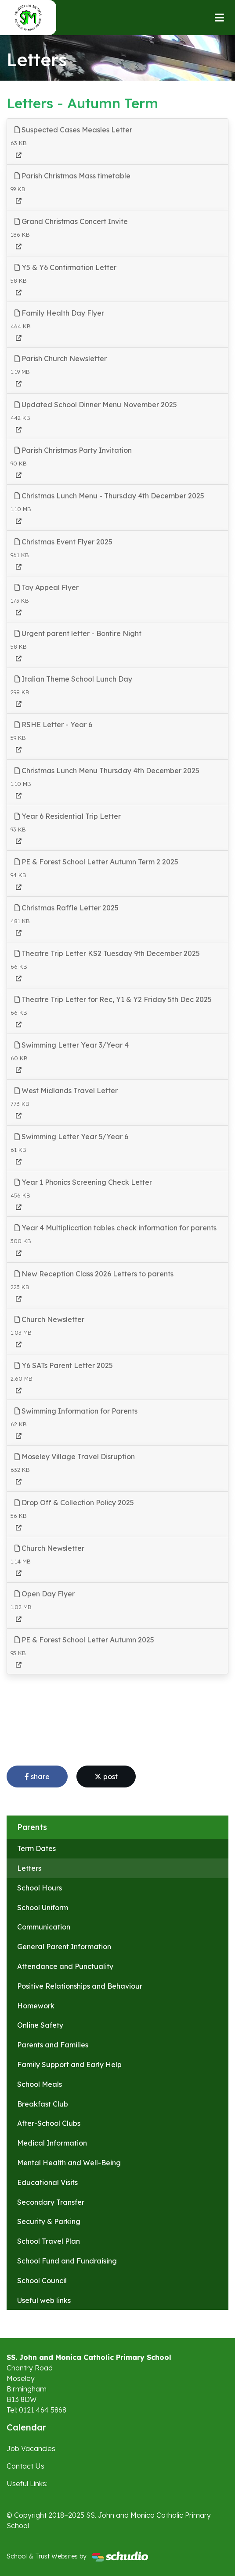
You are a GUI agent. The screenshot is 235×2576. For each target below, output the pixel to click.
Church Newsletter (49, 1319)
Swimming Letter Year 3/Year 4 (71, 1045)
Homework (35, 2005)
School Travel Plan (48, 2241)
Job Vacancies (31, 2448)
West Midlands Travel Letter (66, 1090)
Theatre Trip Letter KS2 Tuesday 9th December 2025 (107, 953)
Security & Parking (48, 2221)
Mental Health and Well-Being (69, 2162)
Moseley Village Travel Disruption (74, 1456)
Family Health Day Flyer (59, 313)
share (37, 1776)
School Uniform (42, 1907)
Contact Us (25, 2466)
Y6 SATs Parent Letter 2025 (63, 1365)
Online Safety (40, 2025)
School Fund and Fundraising (67, 2260)
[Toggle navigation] (219, 17)
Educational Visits (47, 2182)
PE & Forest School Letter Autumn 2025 (84, 1639)
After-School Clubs (48, 2123)
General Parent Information (64, 1946)
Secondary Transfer (50, 2202)
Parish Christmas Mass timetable (72, 175)
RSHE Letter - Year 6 (53, 724)
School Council (42, 2280)
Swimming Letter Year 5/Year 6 (71, 1136)
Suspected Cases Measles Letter (73, 129)
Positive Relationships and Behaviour (79, 1986)
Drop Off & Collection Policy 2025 (74, 1502)
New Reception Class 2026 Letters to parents (94, 1273)
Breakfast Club (42, 2104)
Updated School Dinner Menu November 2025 (95, 404)
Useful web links (44, 2300)
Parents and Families (52, 2044)
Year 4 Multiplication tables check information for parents (115, 1227)
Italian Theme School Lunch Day (73, 679)
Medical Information (52, 2143)
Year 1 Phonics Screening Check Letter (83, 1182)
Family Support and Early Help (69, 2064)
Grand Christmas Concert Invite (71, 221)
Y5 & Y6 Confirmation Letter (65, 267)
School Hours (39, 1887)
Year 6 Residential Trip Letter (67, 816)
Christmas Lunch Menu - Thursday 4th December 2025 (109, 495)
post (106, 1776)
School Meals (39, 2084)
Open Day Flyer (44, 1593)
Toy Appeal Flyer (46, 587)
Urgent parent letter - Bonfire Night (77, 633)
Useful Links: (27, 2483)
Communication (43, 1926)
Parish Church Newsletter (60, 358)
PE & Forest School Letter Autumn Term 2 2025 (96, 861)
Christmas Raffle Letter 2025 (66, 907)
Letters (29, 1868)
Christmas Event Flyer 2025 (63, 541)
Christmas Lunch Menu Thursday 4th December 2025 (106, 770)
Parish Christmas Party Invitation (73, 450)
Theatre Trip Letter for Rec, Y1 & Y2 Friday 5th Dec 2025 (113, 999)
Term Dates (36, 1848)
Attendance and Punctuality (65, 1966)
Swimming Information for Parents (75, 1411)
